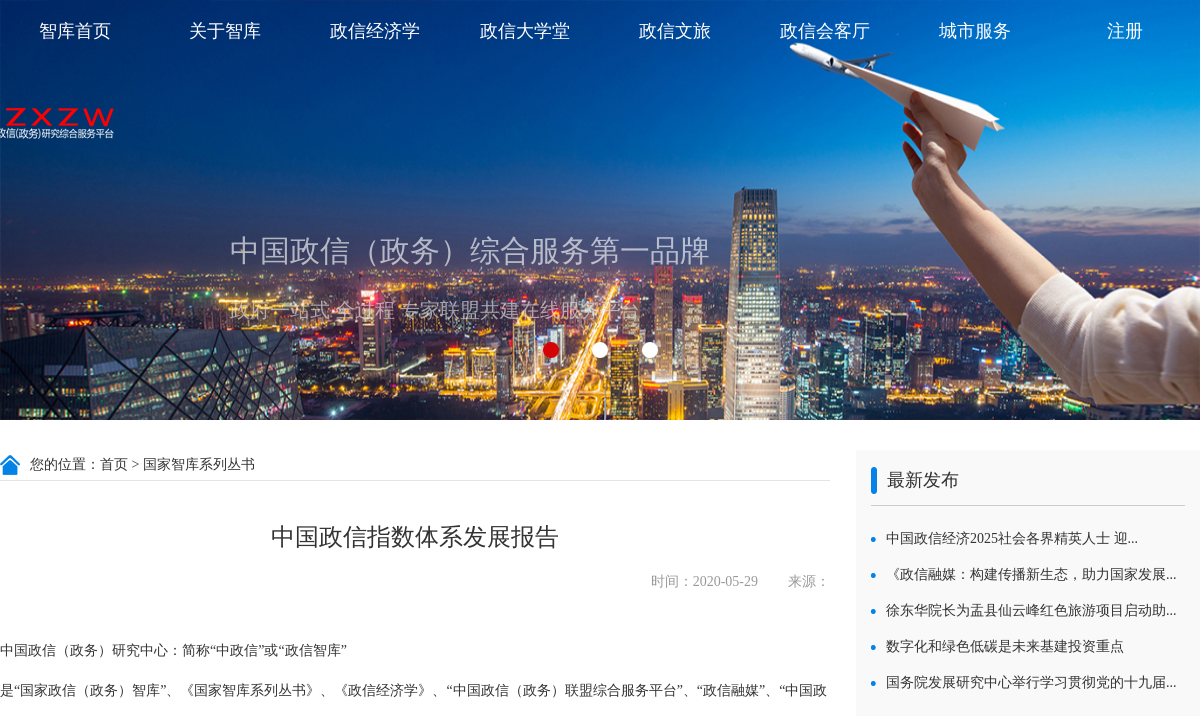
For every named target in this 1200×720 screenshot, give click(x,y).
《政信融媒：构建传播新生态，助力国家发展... (1031, 574)
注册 (1125, 31)
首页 (114, 464)
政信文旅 (675, 31)
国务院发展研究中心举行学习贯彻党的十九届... (1031, 682)
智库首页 (75, 31)
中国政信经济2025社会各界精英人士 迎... (1012, 538)
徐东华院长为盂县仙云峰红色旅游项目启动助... (1031, 610)
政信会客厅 (825, 31)
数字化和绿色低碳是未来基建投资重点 (1005, 646)
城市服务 (975, 31)
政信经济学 (375, 31)
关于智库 (225, 31)
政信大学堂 (525, 31)
